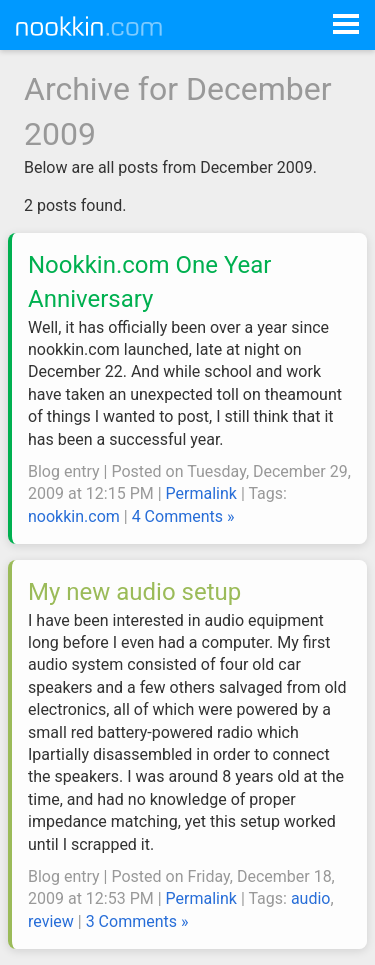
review (51, 921)
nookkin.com (74, 516)
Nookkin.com (102, 26)
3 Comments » (137, 921)
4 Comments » (183, 516)
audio (311, 898)
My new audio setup (134, 592)
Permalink (201, 493)
